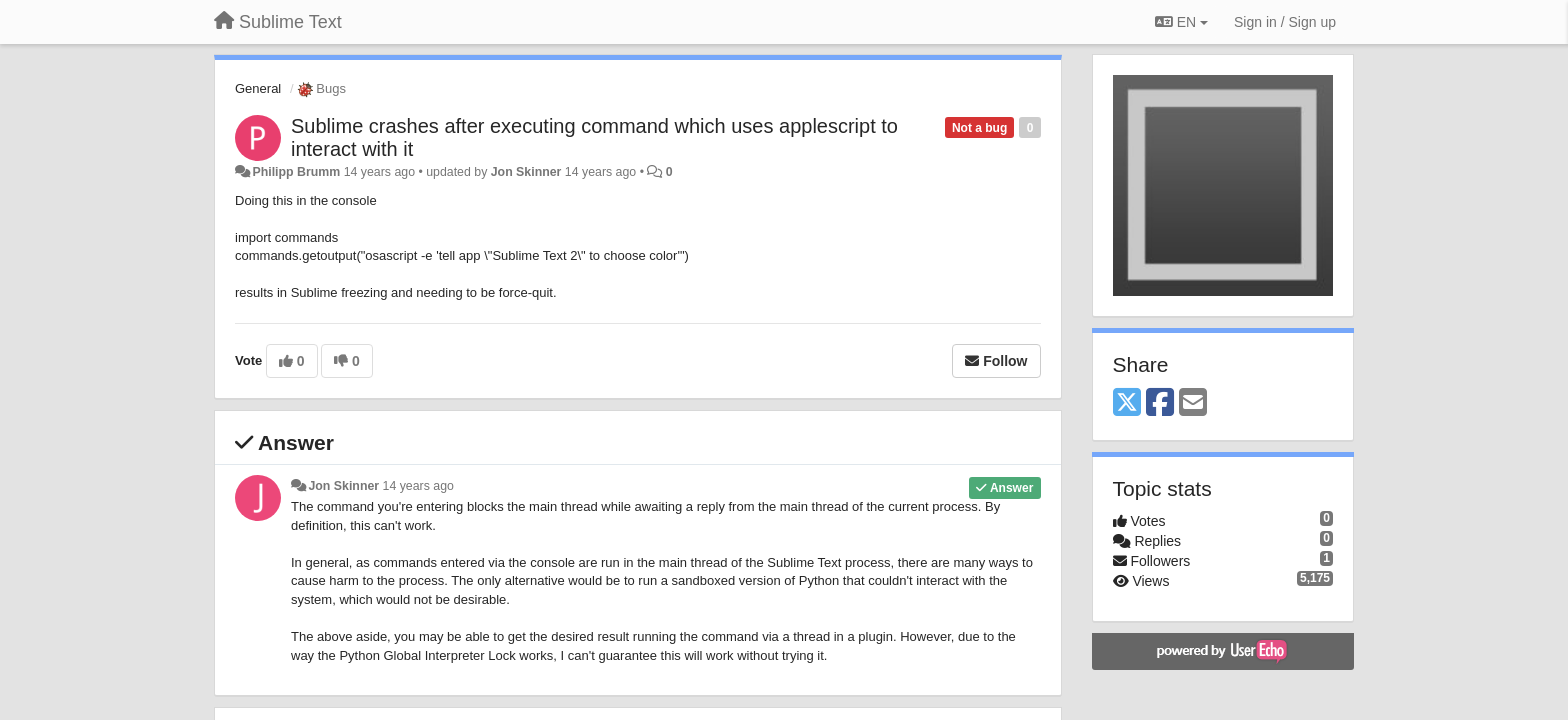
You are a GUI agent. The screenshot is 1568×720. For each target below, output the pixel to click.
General (258, 88)
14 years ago (418, 486)
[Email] (1193, 403)
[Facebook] (1160, 403)
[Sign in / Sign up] (1285, 22)
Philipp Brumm (296, 172)
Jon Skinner (526, 172)
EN (1181, 22)
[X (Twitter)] (1127, 403)
